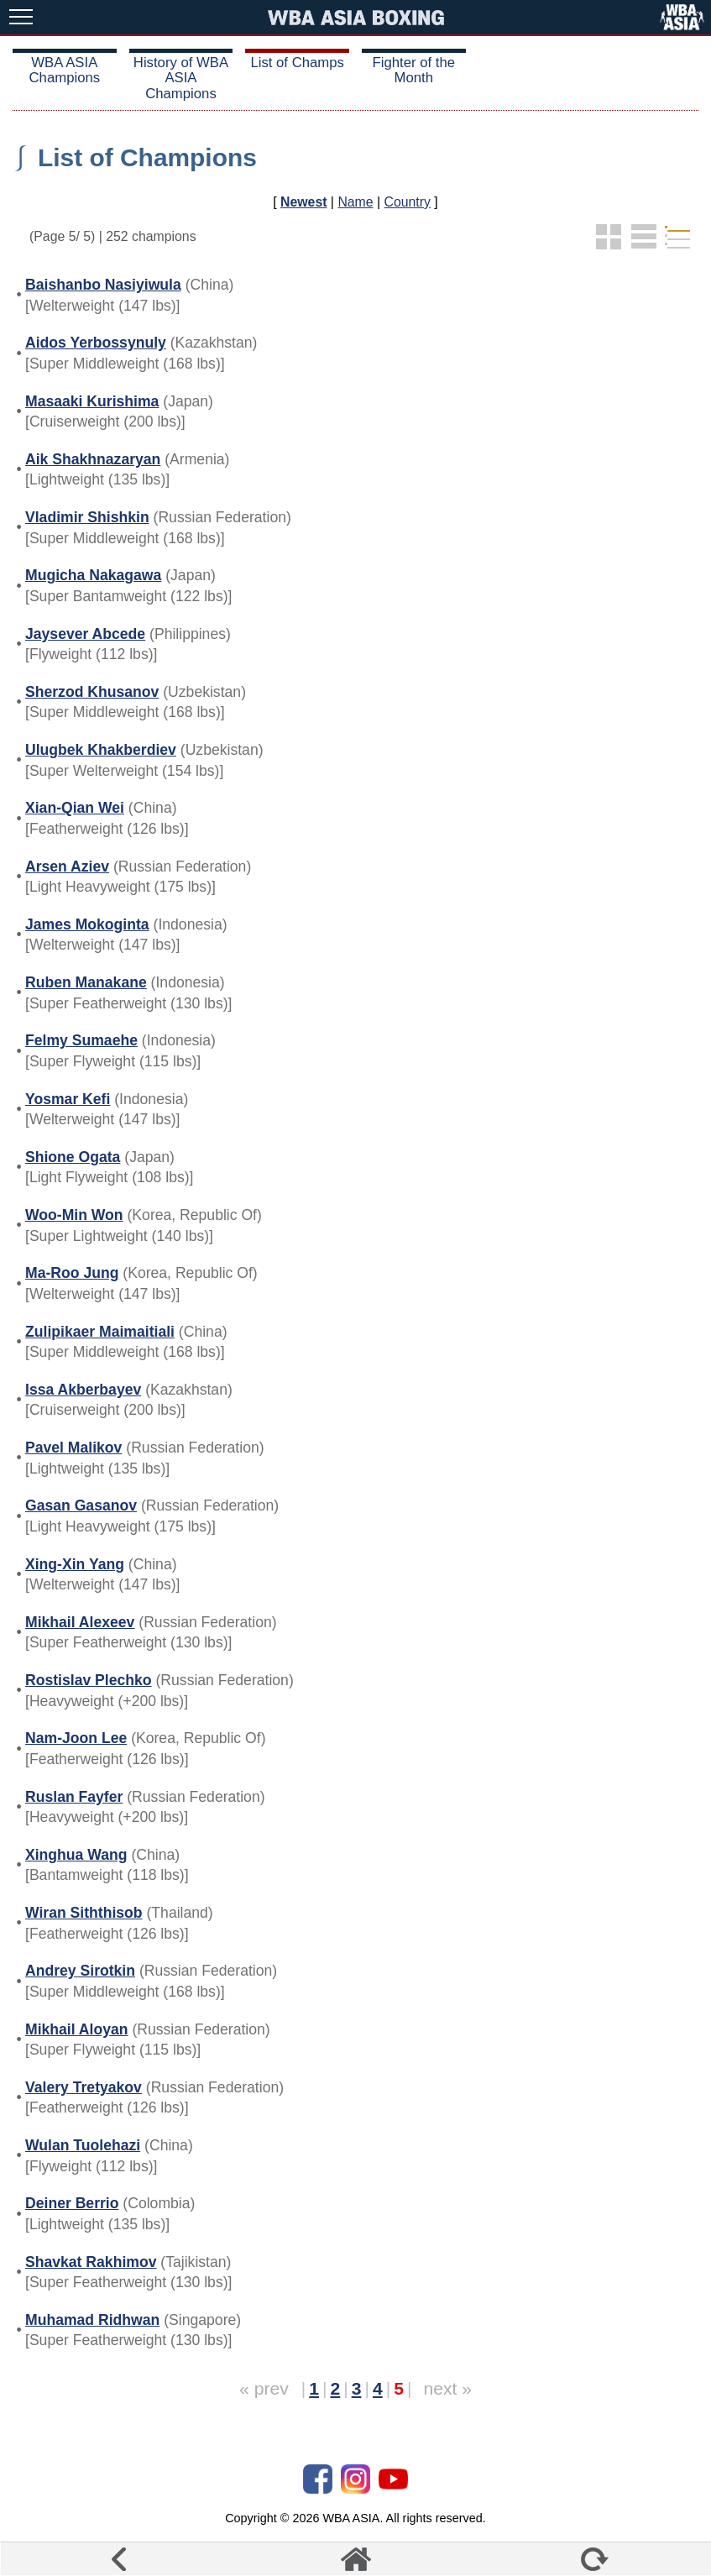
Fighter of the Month (414, 70)
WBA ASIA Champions (65, 70)
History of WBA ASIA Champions (180, 78)
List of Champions (147, 157)
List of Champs (297, 63)
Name (355, 202)
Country (407, 202)
